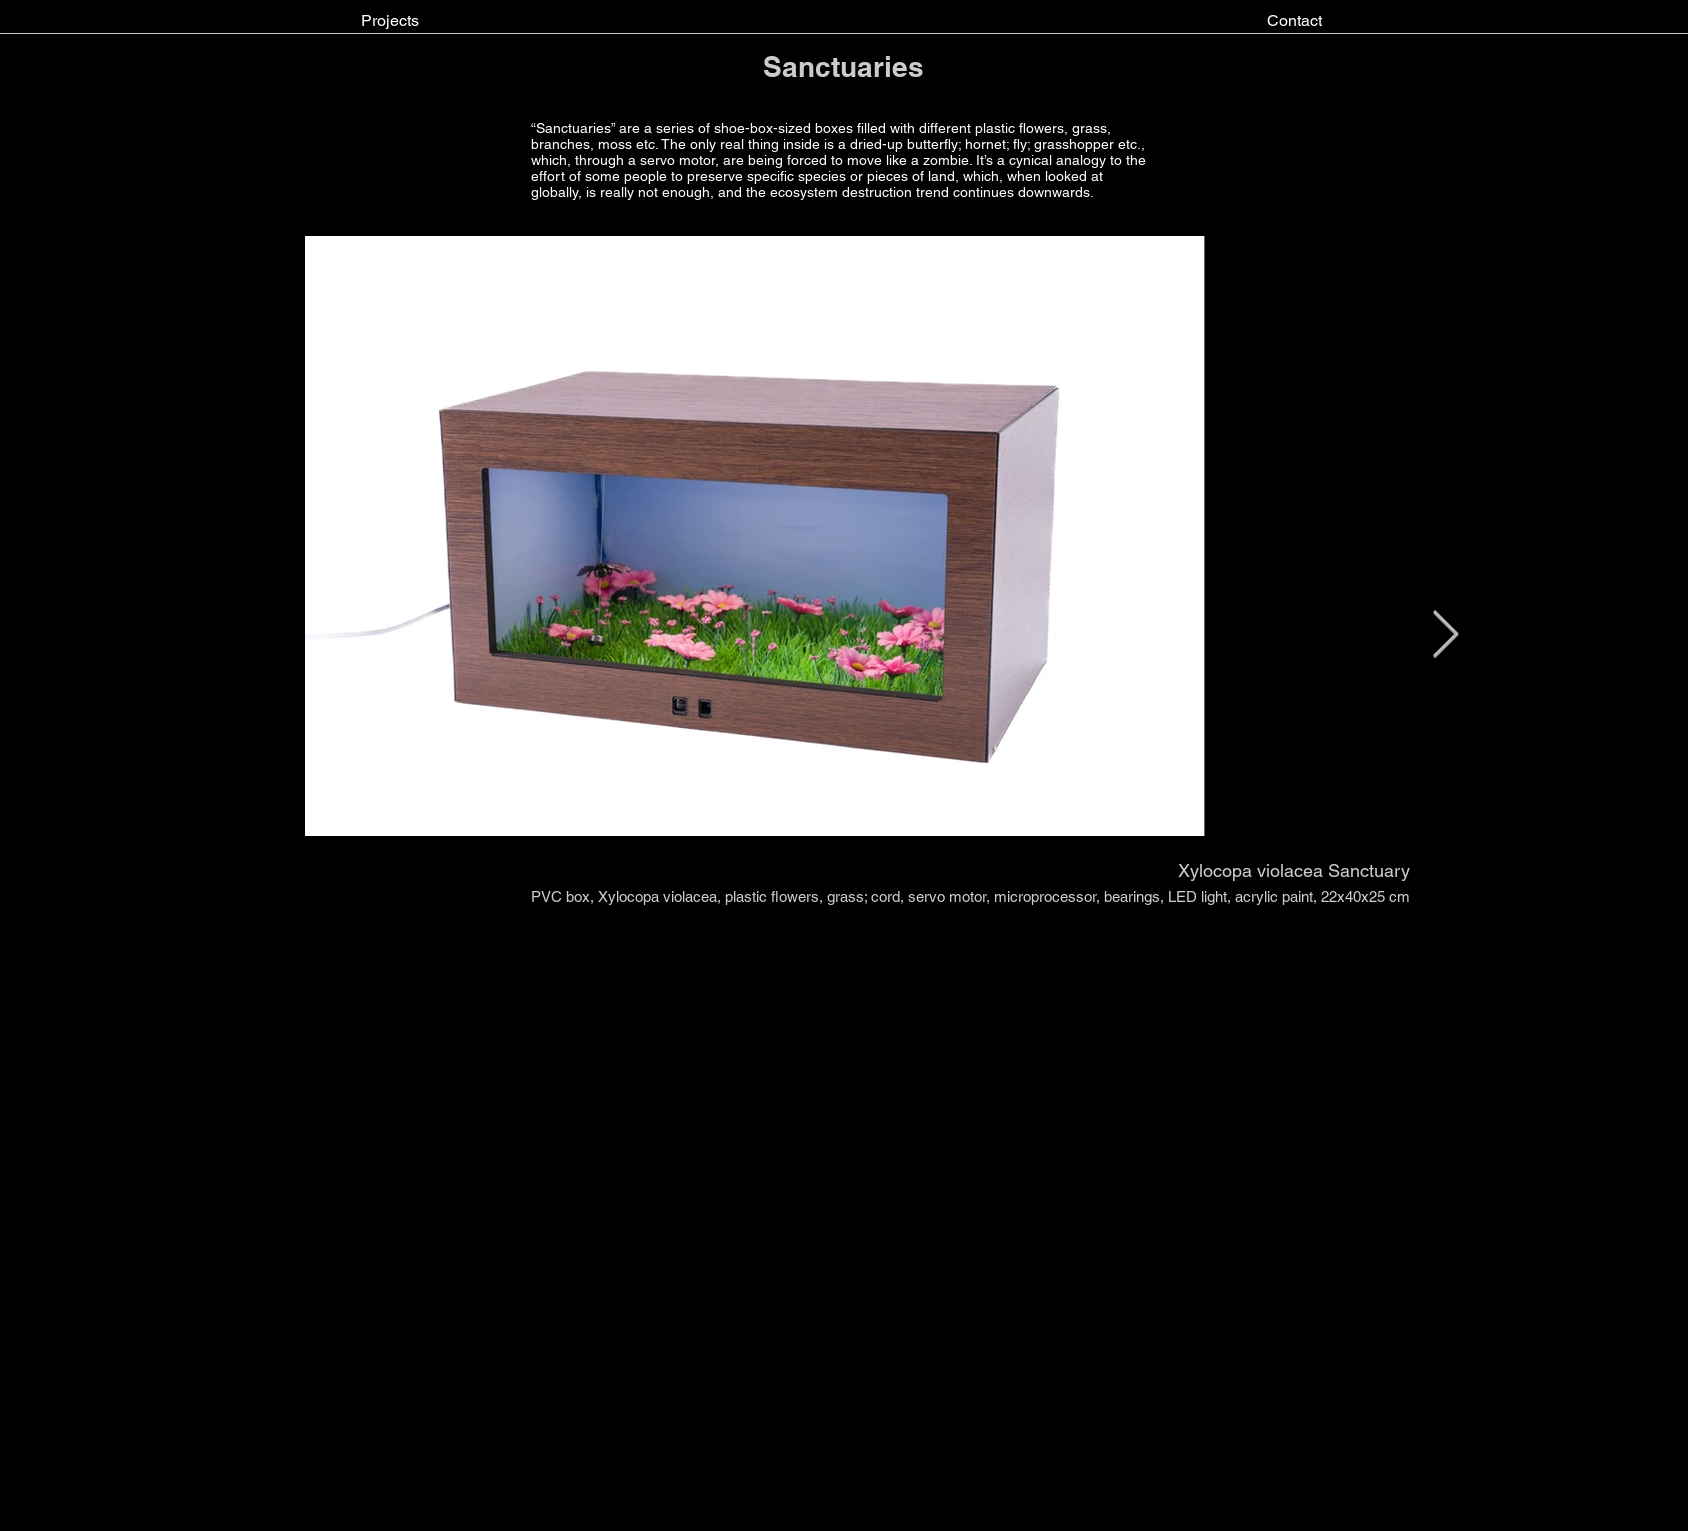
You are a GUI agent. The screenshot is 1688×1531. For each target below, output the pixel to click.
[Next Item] (1445, 636)
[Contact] (1294, 21)
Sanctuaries (843, 66)
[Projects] (390, 21)
